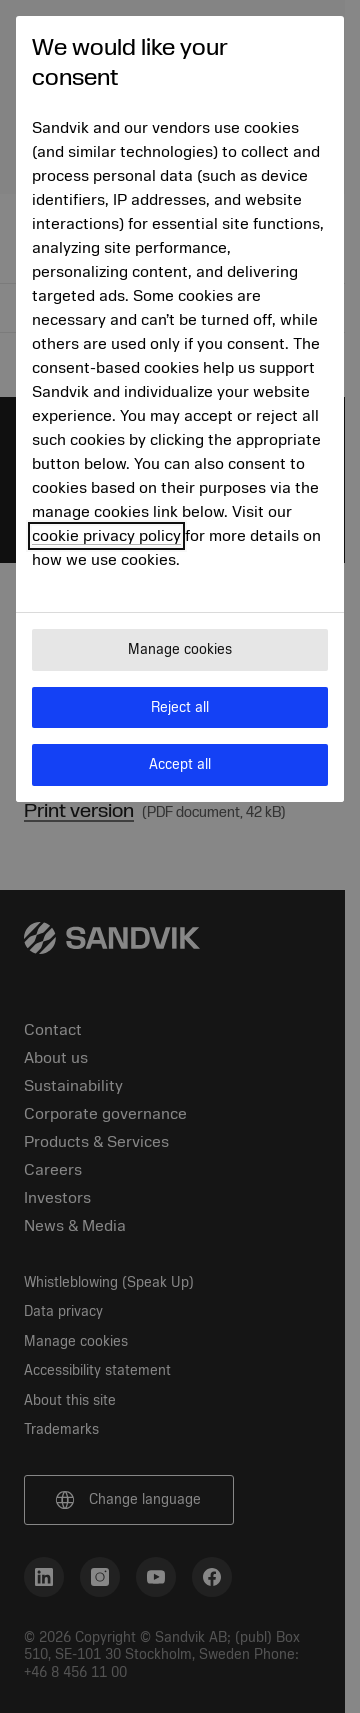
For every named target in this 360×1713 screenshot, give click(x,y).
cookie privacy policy (106, 536)
